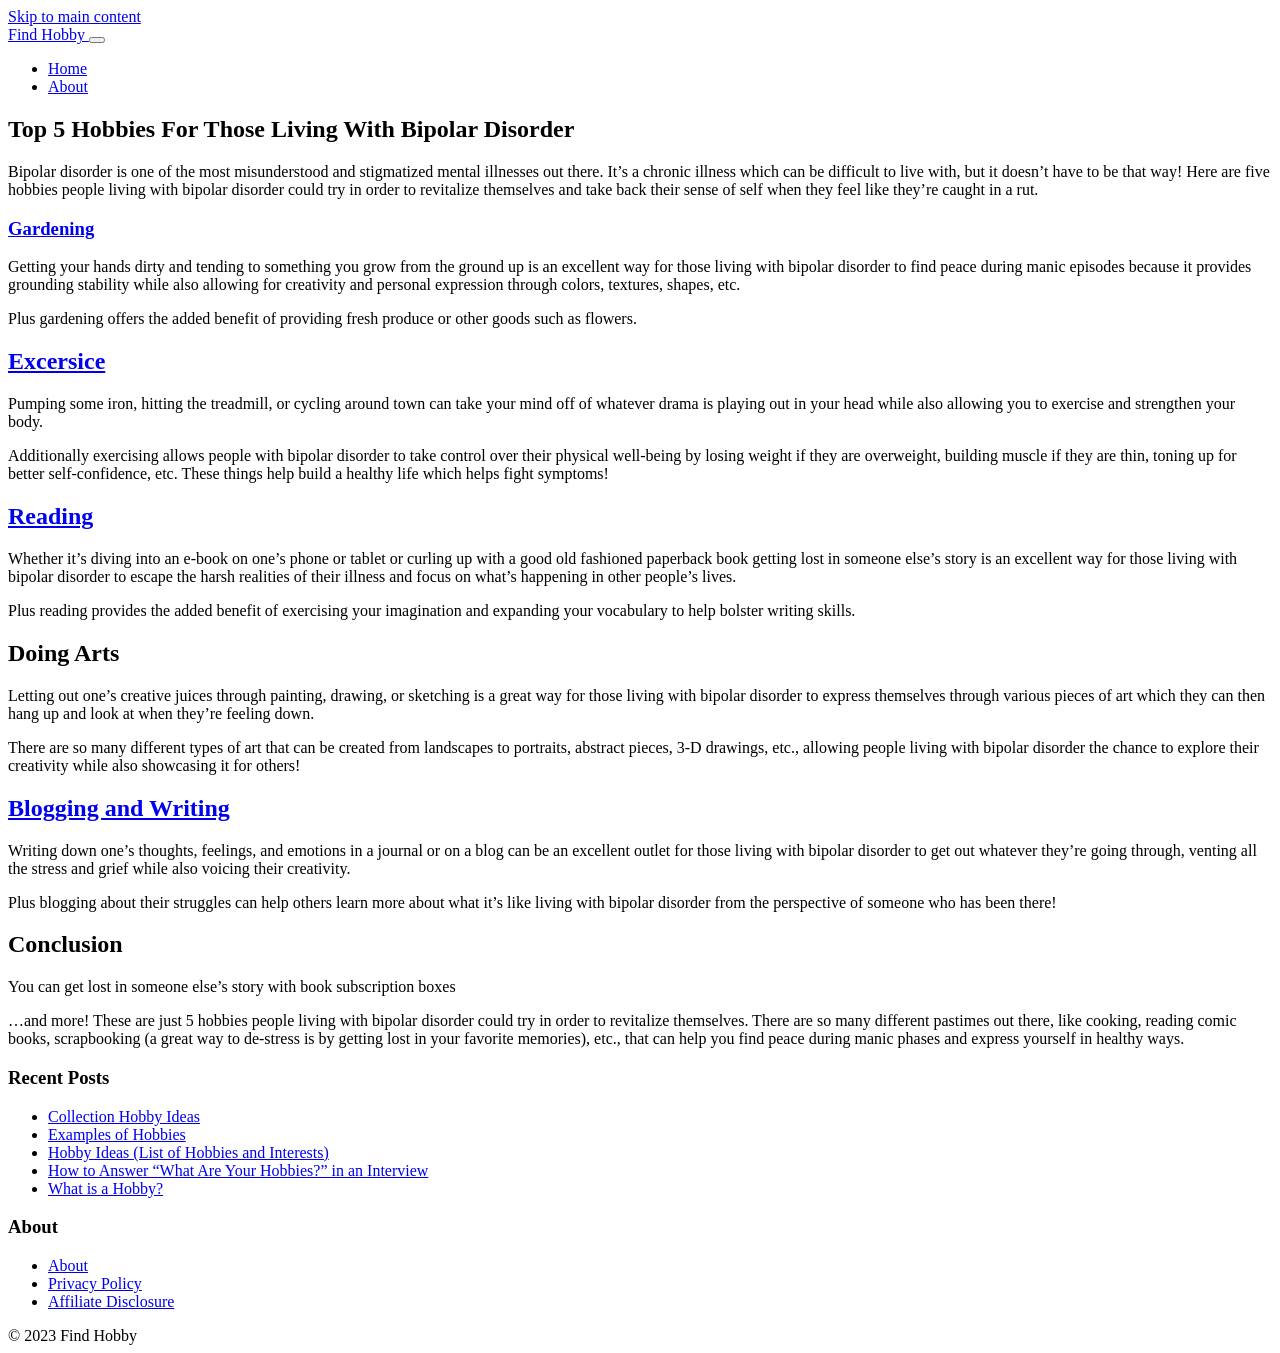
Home (67, 68)
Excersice (56, 361)
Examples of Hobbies (117, 1134)
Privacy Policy (95, 1283)
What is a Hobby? (105, 1188)
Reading (50, 516)
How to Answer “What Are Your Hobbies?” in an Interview (238, 1170)
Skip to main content (74, 16)
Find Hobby (48, 34)
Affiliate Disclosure (111, 1301)
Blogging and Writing (119, 808)
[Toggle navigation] (97, 40)
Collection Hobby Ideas (124, 1116)
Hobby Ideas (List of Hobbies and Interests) (188, 1152)
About (68, 86)
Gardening (51, 228)
